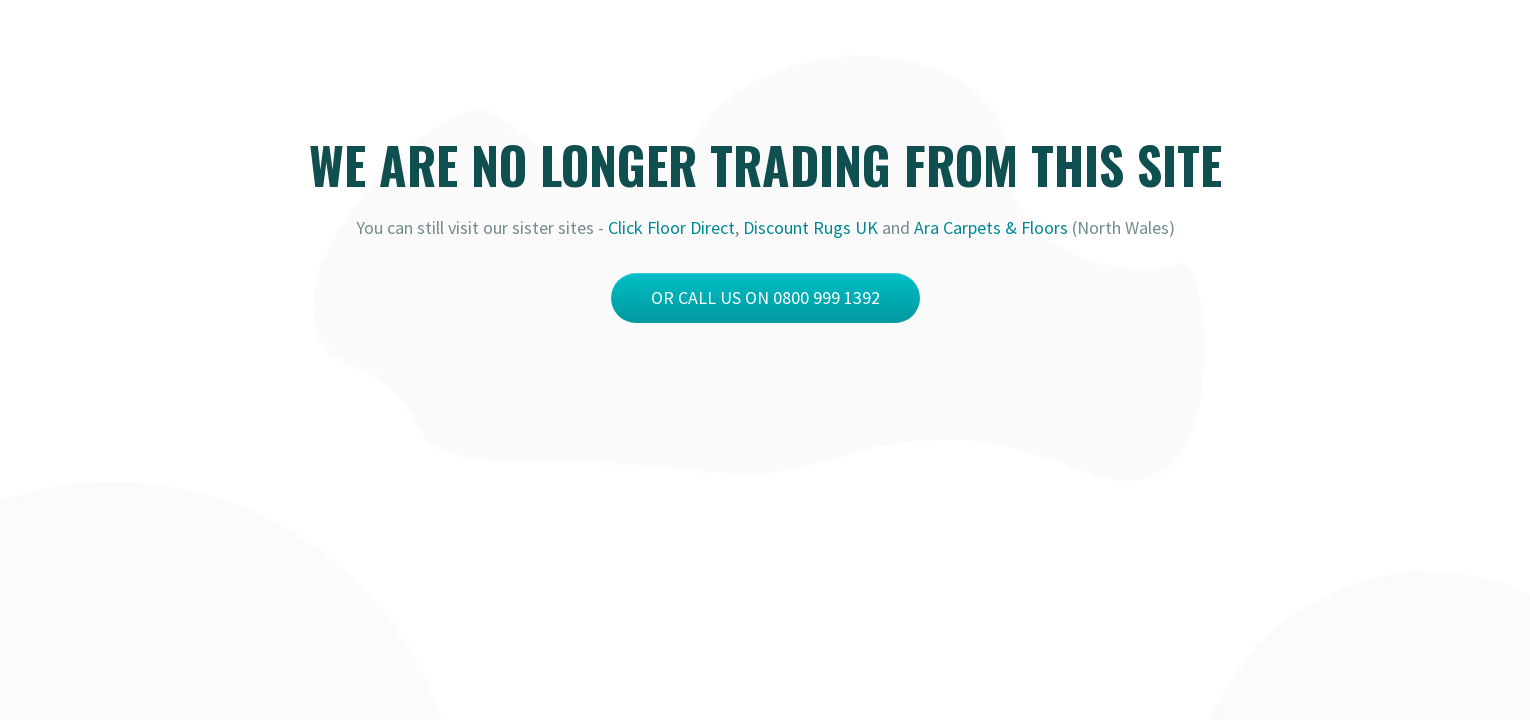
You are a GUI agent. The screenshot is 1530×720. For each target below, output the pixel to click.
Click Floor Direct (671, 227)
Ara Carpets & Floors (991, 227)
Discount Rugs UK (810, 227)
